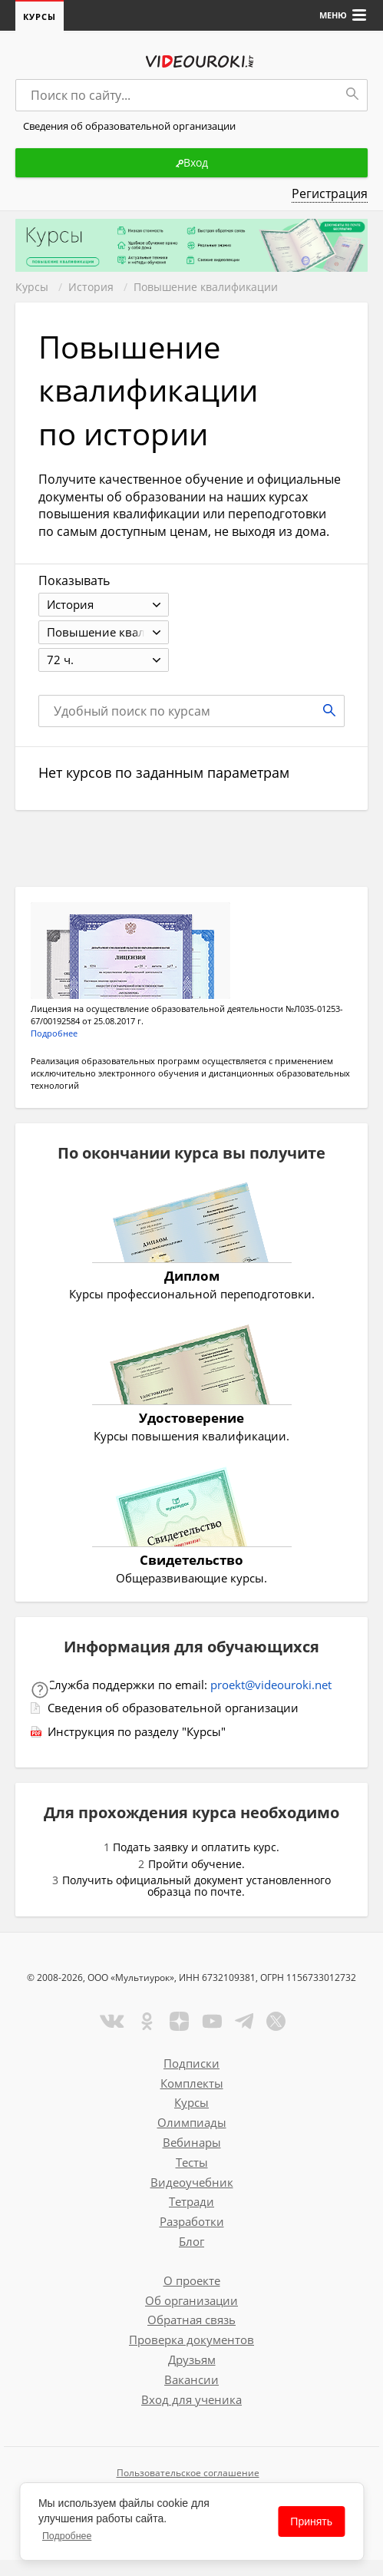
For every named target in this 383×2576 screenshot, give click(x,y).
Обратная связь (191, 2319)
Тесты (192, 2162)
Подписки (191, 2063)
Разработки (192, 2221)
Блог (191, 2241)
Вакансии (191, 2379)
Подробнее (66, 2536)
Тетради (191, 2201)
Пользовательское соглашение (188, 2472)
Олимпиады (191, 2122)
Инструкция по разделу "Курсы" (137, 1731)
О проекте (191, 2280)
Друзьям (192, 2359)
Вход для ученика (191, 2399)
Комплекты (191, 2083)
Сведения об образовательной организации (173, 1707)
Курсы (39, 16)
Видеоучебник (191, 2182)
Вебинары (192, 2142)
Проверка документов (191, 2339)
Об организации (191, 2300)
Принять (311, 2521)
